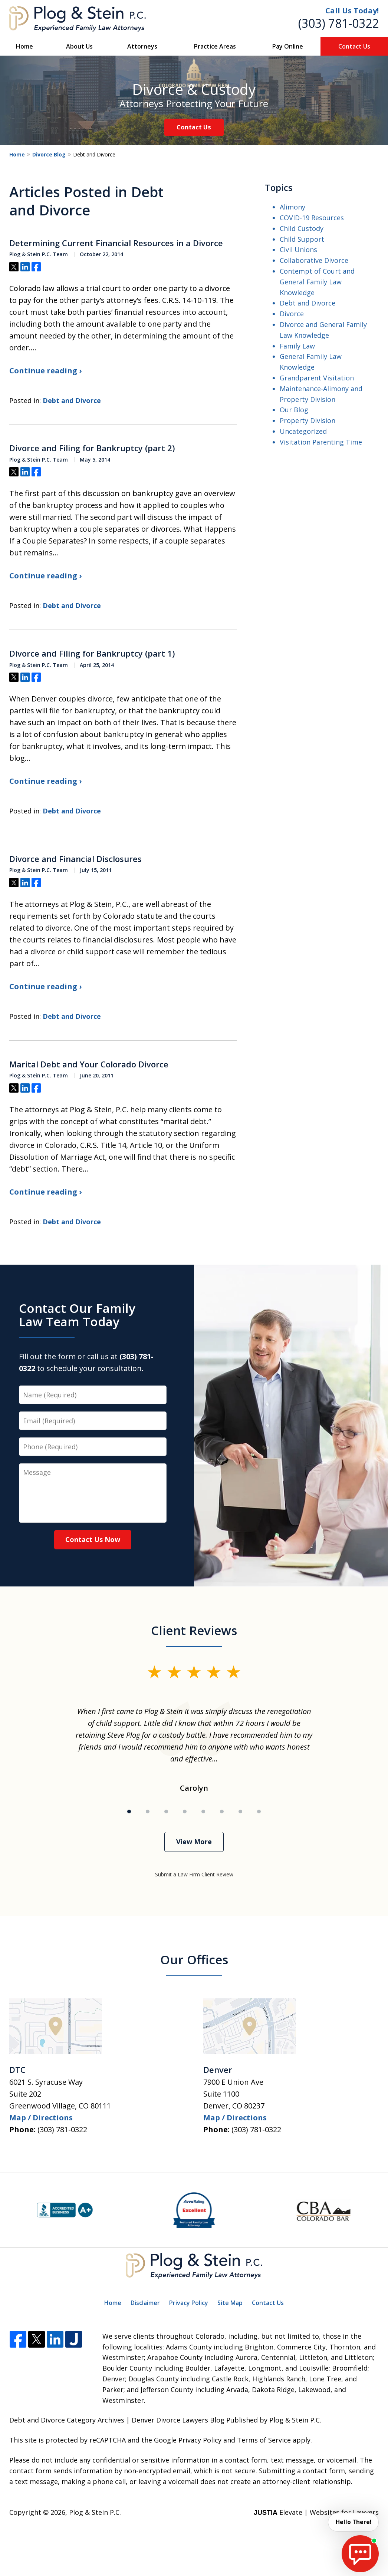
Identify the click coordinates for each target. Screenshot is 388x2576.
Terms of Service (264, 2439)
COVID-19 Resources (312, 217)
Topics (279, 187)
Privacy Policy (188, 2303)
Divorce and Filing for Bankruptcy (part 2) (92, 448)
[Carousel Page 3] (166, 1811)
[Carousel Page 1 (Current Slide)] (129, 1811)
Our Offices (194, 1959)
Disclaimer (145, 2303)
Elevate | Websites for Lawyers (316, 2512)
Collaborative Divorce (314, 260)
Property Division (307, 420)
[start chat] (360, 2553)
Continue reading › (45, 371)
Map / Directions (41, 2118)
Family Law (297, 345)
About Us (79, 46)
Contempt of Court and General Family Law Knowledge (317, 282)
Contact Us (354, 46)
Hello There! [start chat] (352, 2522)
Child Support (302, 239)
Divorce (292, 313)
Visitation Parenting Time (321, 441)
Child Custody (301, 228)
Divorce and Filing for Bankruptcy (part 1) (92, 653)
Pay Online (287, 46)
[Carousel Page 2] (147, 1811)
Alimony (292, 206)
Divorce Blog (49, 154)
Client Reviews (194, 1630)
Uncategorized (303, 431)
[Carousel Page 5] (203, 1811)
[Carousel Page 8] (259, 1811)
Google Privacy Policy (187, 2439)
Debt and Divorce (72, 400)
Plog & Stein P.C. (95, 2512)
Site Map (230, 2303)
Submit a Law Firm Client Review (194, 1874)
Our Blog (294, 409)
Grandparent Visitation (317, 377)
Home (24, 46)
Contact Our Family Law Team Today (77, 1315)
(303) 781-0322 (338, 23)
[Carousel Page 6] (222, 1811)
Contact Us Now (92, 1539)
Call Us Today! (352, 11)
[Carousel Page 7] (240, 1811)
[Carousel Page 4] (184, 1811)
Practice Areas (215, 46)
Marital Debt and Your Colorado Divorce (88, 1064)
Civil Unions (298, 249)
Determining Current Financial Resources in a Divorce (116, 243)
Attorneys (142, 46)
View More (194, 1841)
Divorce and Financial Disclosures (75, 859)
